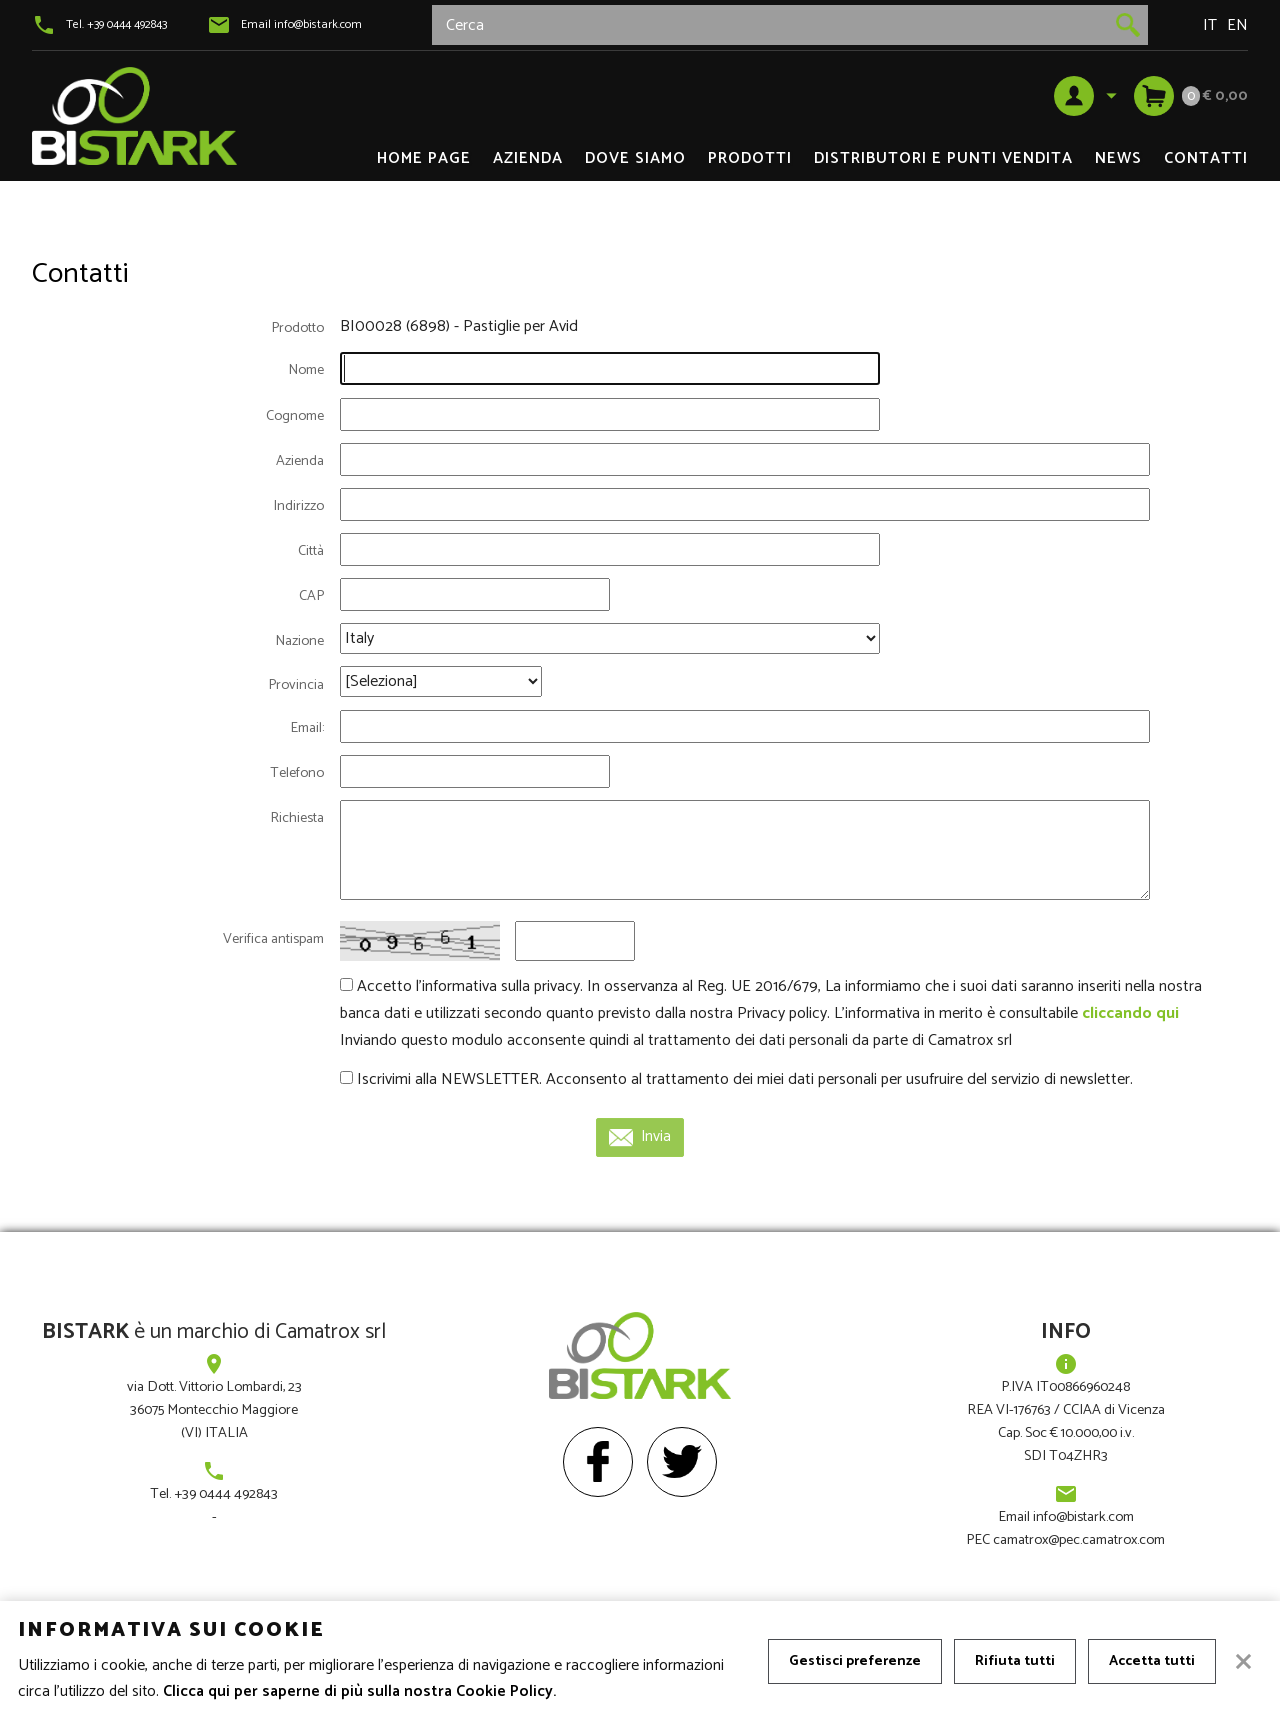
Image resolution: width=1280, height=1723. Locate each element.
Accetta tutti (1152, 1661)
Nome (306, 370)
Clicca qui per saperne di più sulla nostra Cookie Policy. (359, 1692)
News (1118, 159)
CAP (311, 596)
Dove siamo (635, 159)
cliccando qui (1130, 1013)
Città (311, 551)
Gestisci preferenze (855, 1661)
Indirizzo (298, 506)
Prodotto (297, 328)
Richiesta (297, 818)
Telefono (297, 773)
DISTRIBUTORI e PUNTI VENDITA (943, 159)
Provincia (296, 685)
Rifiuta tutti (1015, 1661)
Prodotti (750, 159)
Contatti (1206, 159)
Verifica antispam (273, 939)
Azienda (528, 159)
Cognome (295, 416)
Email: (307, 728)
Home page (424, 159)
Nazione (299, 641)
